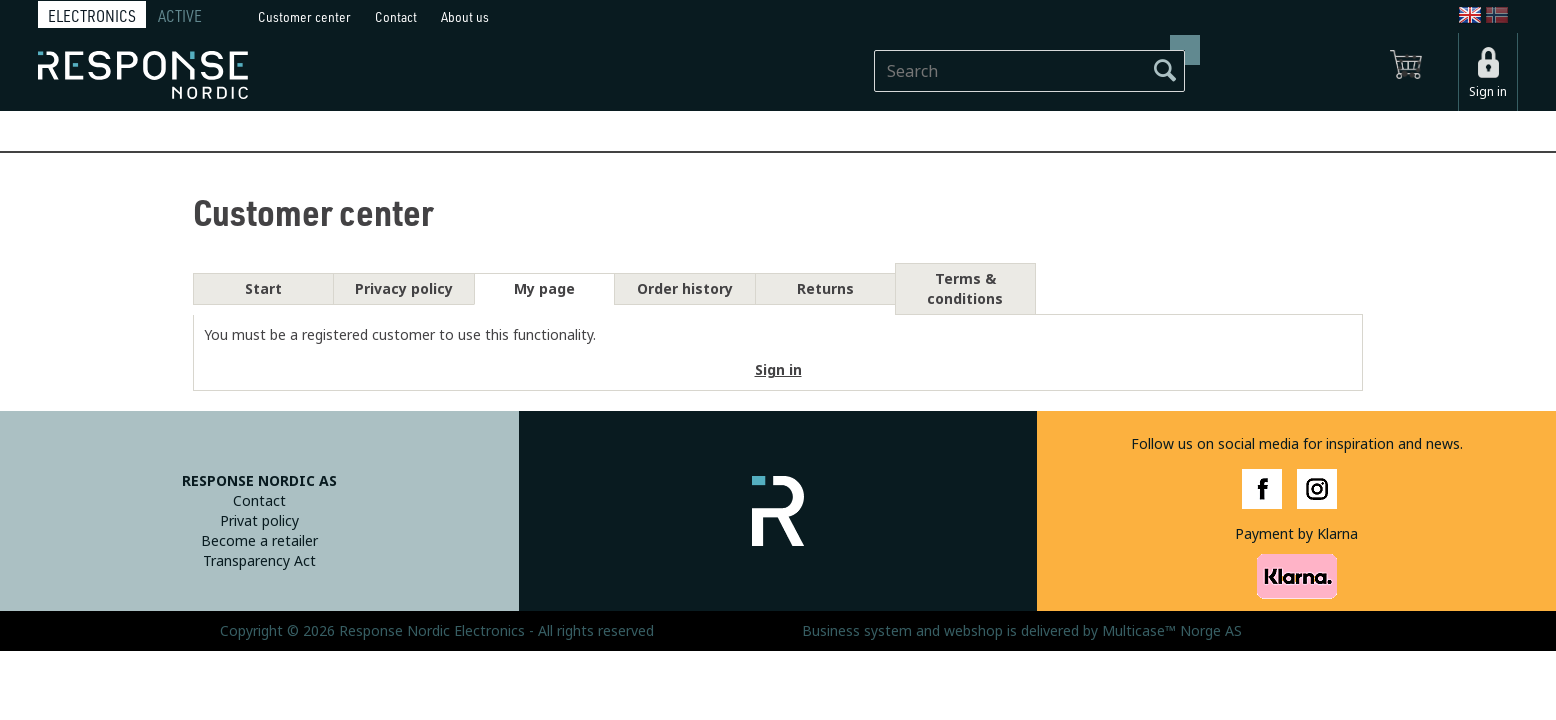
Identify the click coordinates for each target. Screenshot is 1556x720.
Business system (857, 631)
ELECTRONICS (92, 16)
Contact (396, 16)
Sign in (1488, 92)
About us (465, 16)
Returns (825, 289)
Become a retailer (259, 541)
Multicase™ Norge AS (1172, 631)
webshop (973, 631)
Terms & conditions (965, 289)
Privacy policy (404, 289)
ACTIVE (180, 16)
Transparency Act (259, 561)
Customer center (304, 16)
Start (263, 289)
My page (544, 289)
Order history (685, 289)
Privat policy (259, 521)
